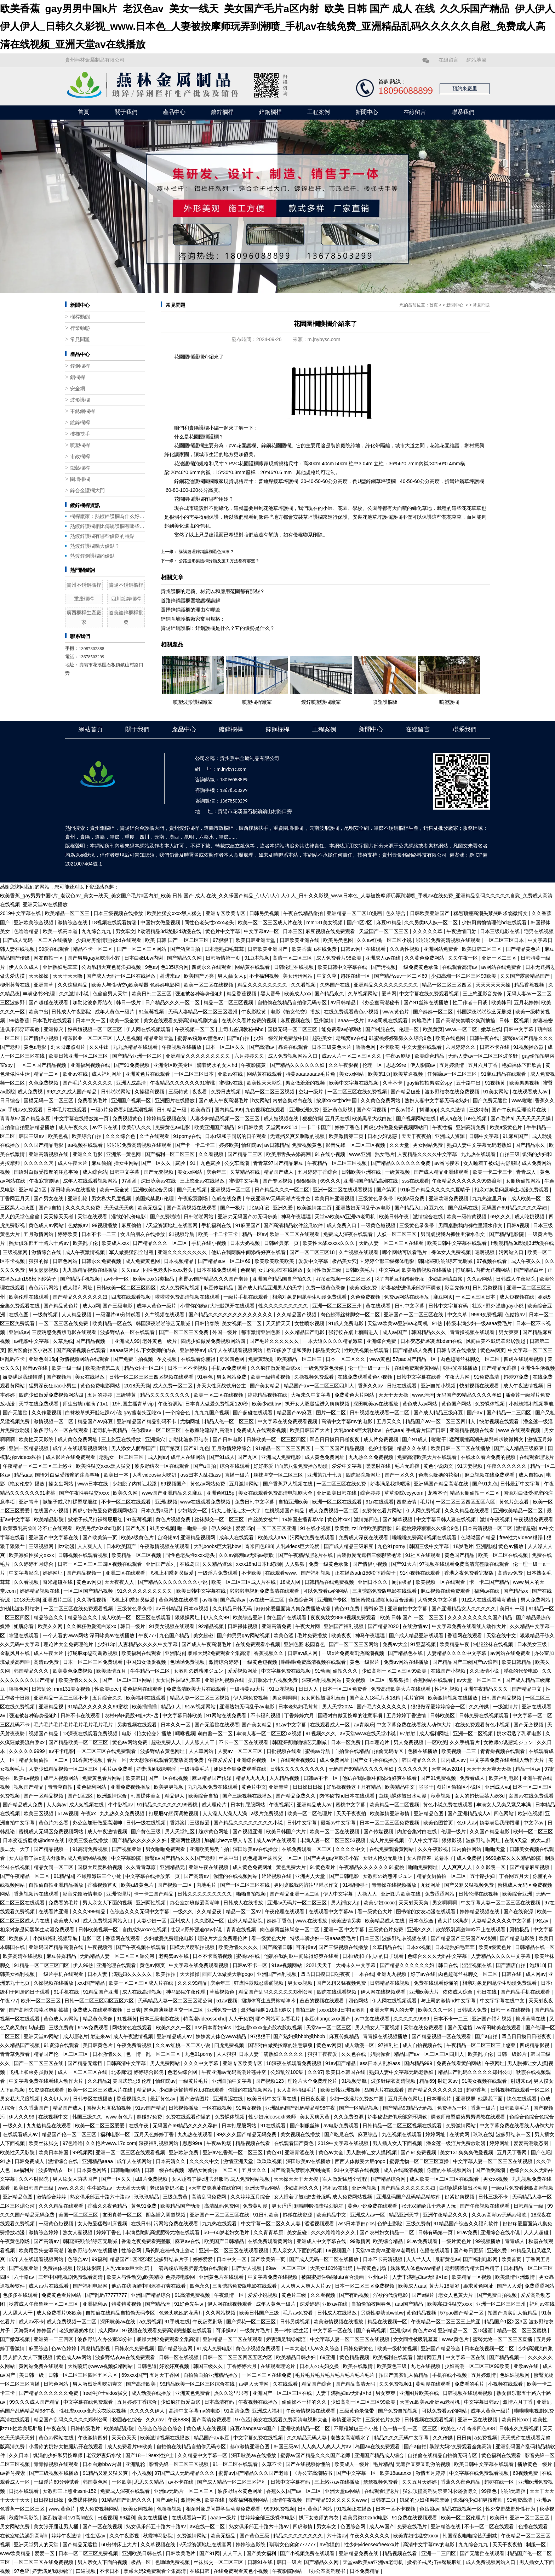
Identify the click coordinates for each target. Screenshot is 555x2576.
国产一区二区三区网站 (142, 949)
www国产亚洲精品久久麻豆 (173, 1493)
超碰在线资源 (298, 2215)
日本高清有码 (219, 2402)
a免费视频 (150, 2321)
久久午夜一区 (463, 958)
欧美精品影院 (49, 1519)
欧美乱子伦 (86, 1243)
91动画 (322, 1671)
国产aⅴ (475, 1412)
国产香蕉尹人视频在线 (288, 1484)
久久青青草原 (141, 1867)
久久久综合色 (121, 1136)
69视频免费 (526, 2473)
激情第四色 (367, 1519)
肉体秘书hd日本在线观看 (347, 1796)
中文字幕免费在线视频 (286, 1671)
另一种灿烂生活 (292, 2330)
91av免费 (467, 2232)
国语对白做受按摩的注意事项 (47, 1172)
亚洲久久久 (420, 1929)
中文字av (389, 1270)
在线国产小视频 (52, 1510)
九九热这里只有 (490, 1198)
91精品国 (63, 1876)
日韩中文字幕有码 (448, 1306)
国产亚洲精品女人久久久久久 (464, 1608)
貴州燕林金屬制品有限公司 (95, 60)
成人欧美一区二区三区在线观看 (136, 1617)
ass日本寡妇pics (214, 2027)
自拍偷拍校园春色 (371, 2304)
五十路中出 (469, 1083)
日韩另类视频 (264, 913)
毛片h (426, 1502)
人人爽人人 (91, 1546)
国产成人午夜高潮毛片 (224, 1100)
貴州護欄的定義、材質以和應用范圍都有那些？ (213, 591)
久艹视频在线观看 (359, 1252)
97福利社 (389, 2045)
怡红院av (251, 1145)
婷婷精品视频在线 (167, 1118)
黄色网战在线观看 (179, 1600)
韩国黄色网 (96, 2482)
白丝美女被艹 (263, 1519)
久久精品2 (98, 2081)
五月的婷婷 (100, 1395)
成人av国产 (395, 1332)
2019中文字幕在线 (21, 913)
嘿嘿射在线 (379, 1466)
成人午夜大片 (73, 1163)
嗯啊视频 (485, 1252)
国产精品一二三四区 (509, 1412)
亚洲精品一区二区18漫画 (355, 913)
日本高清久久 (171, 2161)
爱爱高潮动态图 (532, 2143)
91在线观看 (274, 2125)
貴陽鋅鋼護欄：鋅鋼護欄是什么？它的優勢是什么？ (218, 628)
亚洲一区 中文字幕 (345, 1929)
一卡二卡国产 (316, 1127)
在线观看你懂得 (199, 1359)
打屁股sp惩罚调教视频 (93, 1653)
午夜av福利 (403, 1109)
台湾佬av (168, 1537)
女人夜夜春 (419, 1858)
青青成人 (526, 1172)
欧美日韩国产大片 (310, 1430)
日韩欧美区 (443, 1715)
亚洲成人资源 (450, 1136)
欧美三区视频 (39, 1813)
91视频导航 (182, 1234)
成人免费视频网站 (99, 2509)
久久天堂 (400, 1145)
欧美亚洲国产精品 (214, 1127)
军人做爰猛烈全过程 (132, 1252)
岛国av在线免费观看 (531, 1796)
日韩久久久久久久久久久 (298, 1769)
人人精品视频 (77, 1314)
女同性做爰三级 (325, 1270)
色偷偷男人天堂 (111, 993)
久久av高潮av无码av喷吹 (247, 1555)
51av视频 (68, 1813)
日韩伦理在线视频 (294, 967)
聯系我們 (463, 112)
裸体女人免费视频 (451, 1252)
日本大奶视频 (245, 1243)
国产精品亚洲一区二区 (137, 1056)
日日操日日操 (308, 1787)
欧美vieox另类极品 (154, 1279)
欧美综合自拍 (87, 1136)
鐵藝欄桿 (80, 468)
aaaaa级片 (121, 1350)
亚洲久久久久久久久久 (183, 1252)
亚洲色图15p (43, 1359)
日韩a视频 (519, 1225)
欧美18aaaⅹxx (396, 2473)
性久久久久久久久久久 (283, 1306)
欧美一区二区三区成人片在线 (271, 922)
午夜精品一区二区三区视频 (337, 1163)
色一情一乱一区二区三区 (154, 2054)
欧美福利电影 (504, 1778)
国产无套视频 (159, 1172)
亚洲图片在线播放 (175, 1100)
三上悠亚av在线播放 (203, 1181)
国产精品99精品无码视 (408, 2108)
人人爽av (56, 1804)
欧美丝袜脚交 (44, 2143)
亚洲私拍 (175, 1653)
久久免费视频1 (396, 2384)
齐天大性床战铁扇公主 (221, 1385)
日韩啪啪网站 (116, 1091)
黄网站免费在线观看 (42, 2366)
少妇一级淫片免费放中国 (281, 1038)
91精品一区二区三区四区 (284, 1448)
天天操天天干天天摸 (297, 2179)
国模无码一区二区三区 (293, 1029)
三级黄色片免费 (386, 1929)
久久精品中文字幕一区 (203, 2455)
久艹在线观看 (155, 1136)
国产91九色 (196, 1448)
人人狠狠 (295, 1564)
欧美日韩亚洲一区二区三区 (78, 1056)
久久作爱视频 (47, 1412)
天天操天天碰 (59, 1216)
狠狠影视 (452, 1840)
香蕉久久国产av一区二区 (294, 2491)
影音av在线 (36, 1368)
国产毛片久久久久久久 (88, 1083)
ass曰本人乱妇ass (201, 1475)
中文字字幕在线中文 (503, 2000)
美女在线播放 (90, 1377)
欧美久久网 (126, 1493)
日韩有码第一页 (436, 2232)
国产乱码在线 (463, 1208)
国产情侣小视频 (42, 1038)
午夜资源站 (170, 1404)
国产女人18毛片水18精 (375, 1698)
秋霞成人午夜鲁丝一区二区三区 (44, 2304)
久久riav (130, 1270)
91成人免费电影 (346, 1323)
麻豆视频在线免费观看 (330, 931)
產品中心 (174, 112)
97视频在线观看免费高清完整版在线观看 (464, 1564)
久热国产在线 (335, 985)
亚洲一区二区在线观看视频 (343, 1189)
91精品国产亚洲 (101, 1992)
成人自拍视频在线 (423, 2045)
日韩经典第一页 (282, 1243)
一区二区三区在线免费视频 (357, 1091)
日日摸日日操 (49, 2500)
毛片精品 (383, 2464)
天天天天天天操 (494, 985)
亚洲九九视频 (392, 1974)
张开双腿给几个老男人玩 (429, 2206)
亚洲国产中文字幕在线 (54, 1537)
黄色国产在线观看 (287, 1617)
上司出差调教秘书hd (241, 1029)
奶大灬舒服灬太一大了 (236, 1510)
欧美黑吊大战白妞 (372, 1118)
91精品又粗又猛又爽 (106, 2473)
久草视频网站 (363, 993)
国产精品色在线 (406, 1653)
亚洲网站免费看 (441, 949)
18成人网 (291, 1582)
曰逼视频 (107, 2517)
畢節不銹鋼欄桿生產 (396, 828)
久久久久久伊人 (148, 2411)
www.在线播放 (312, 1921)
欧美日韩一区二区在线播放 (461, 1448)
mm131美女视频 (325, 922)
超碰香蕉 (476, 2090)
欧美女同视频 (138, 2509)
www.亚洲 (360, 1154)
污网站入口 (512, 1252)
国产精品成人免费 (413, 1350)
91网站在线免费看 (227, 1715)
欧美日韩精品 (517, 1662)
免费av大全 (395, 1644)
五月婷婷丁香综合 (318, 1172)
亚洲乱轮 (78, 1198)
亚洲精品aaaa (98, 2161)
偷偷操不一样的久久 (305, 2402)
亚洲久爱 (283, 1208)
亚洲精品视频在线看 (473, 1430)
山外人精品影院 (246, 1921)
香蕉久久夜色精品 (107, 2206)
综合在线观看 (235, 1466)
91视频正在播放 (354, 2509)
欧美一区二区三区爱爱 (100, 2125)
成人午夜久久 (74, 1127)
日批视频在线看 (285, 1751)
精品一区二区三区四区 (447, 985)
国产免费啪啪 (165, 1216)
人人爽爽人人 (457, 1867)
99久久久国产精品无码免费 (247, 2134)
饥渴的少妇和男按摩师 (58, 2455)
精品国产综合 (317, 2384)
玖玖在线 (483, 2134)
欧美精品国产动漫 (180, 2206)
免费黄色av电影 (173, 1127)
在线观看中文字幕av (332, 1911)
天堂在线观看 (93, 1216)
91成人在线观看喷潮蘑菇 (490, 1600)
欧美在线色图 (451, 1038)
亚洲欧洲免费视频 (449, 1198)
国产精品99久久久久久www (337, 2500)
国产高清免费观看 (212, 2419)
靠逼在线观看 (293, 1047)
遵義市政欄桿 (219, 828)
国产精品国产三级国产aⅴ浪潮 (466, 1662)
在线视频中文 (53, 2117)
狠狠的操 (312, 1118)
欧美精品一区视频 (472, 2277)
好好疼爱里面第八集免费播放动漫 (291, 1466)
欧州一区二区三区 (533, 1831)
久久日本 (19, 2455)
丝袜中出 (229, 1858)
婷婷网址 (53, 1573)
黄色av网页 (492, 1350)
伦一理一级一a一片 (370, 1368)
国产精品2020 (384, 1626)
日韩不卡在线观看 (81, 1715)
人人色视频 (128, 1038)
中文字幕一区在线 (333, 2330)
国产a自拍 (239, 1038)
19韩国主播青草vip (133, 1404)
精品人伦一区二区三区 (229, 1421)
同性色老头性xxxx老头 (209, 922)
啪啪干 (438, 1439)
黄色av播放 (511, 1546)
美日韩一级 (513, 1608)
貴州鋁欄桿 (102, 828)
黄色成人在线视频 (207, 2428)
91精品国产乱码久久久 (127, 2500)
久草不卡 (393, 1083)
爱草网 (389, 993)
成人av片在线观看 (277, 1840)
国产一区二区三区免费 (184, 1332)
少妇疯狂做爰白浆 (181, 2402)
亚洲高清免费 (471, 1127)
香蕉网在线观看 (465, 1635)
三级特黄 (179, 1091)
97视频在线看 (492, 1261)
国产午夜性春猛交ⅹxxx (84, 1493)
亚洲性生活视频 (537, 1368)
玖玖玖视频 (270, 2161)
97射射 (129, 1181)
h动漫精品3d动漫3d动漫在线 (170, 931)
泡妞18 (537, 1965)
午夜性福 (442, 1127)
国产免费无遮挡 (491, 1100)
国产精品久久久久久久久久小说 (173, 1582)
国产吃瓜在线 (339, 2134)
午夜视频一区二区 (195, 1029)
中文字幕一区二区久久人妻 (271, 2223)
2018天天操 (137, 1385)
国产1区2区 (360, 922)
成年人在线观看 (237, 1537)
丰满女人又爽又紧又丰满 (504, 1804)
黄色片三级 (294, 2295)
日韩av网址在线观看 (364, 949)
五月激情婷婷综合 (232, 1448)
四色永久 (200, 2286)
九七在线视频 (426, 2366)
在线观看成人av (531, 1091)
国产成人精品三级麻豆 (438, 1412)
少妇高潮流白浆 (446, 1279)
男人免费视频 (409, 1742)
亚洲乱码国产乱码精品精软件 (409, 2197)
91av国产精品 (341, 2063)
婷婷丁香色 (348, 1127)
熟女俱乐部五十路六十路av (39, 1243)
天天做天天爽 (119, 1208)
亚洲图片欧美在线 (401, 1894)
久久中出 (99, 1047)
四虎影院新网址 (364, 1475)
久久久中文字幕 (202, 2063)
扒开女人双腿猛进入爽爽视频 (318, 1404)
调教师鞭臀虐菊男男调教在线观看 (469, 2117)
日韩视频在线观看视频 (83, 1555)
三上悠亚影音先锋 (483, 993)
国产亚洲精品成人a (469, 1813)
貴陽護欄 (199, 428)
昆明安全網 (356, 828)
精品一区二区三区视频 (229, 1002)
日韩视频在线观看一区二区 (380, 1412)
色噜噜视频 (170, 2509)
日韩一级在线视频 (146, 1822)
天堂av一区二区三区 (329, 2027)
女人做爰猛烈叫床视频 (103, 2223)
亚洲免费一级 (222, 2010)
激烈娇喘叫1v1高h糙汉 (267, 2010)
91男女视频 (162, 1528)
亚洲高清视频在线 (49, 1154)
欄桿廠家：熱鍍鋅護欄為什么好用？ (107, 516)
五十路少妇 (483, 1876)
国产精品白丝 (529, 1270)
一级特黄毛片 (195, 1769)
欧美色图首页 (438, 1822)
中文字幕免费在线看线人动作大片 (470, 1626)
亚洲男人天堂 (310, 1876)
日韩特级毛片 (86, 2428)
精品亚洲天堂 (159, 1038)
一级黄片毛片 (194, 2081)
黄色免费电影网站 (100, 1385)
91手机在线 (66, 1992)
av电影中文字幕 (32, 1341)
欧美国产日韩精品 (224, 2241)
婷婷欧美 (229, 1145)
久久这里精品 (73, 985)
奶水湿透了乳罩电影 (520, 1733)
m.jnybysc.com (324, 339)
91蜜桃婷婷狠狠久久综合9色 (400, 1038)
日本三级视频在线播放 (118, 913)
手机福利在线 (217, 1225)
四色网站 (504, 1813)
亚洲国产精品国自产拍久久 (282, 1279)
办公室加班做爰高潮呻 (98, 1822)
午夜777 (147, 1635)
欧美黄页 (433, 1029)
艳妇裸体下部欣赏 (522, 1065)
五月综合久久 (108, 1698)
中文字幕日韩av (482, 2402)
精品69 (427, 2081)
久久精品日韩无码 (232, 1608)
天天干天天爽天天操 (490, 1769)
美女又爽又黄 (315, 2117)
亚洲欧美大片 (424, 1992)
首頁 (83, 112)
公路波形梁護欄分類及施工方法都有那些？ (218, 560)
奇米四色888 (259, 1546)
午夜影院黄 (254, 1011)
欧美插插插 (145, 1706)
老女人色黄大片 (456, 2295)
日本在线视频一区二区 (489, 2348)
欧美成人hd (66, 1921)
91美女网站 (496, 1091)
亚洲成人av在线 (383, 958)
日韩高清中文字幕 (126, 2063)
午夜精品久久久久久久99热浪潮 (467, 1181)
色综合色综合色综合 (531, 2117)
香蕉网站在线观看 (433, 1680)
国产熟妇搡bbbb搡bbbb (299, 2036)
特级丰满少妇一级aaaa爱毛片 (479, 1323)
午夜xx (89, 1813)
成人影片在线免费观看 (71, 1457)
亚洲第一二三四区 (54, 2339)
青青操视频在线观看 (473, 1332)
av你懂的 (330, 2544)
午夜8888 (178, 2419)
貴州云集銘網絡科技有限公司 (414, 855)
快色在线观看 (522, 2098)
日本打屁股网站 (248, 1804)
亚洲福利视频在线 (90, 1065)
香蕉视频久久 (269, 1653)
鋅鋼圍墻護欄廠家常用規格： (193, 619)
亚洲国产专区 (332, 1600)
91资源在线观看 (62, 2045)
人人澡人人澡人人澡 (225, 1813)
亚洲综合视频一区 (257, 1760)
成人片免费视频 (382, 1439)
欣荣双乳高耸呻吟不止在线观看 (38, 1528)
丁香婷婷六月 (299, 1715)
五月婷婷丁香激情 (407, 1715)
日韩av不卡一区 (321, 1778)
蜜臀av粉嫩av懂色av (200, 1038)
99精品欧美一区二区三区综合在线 (198, 2384)
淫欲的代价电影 (129, 1216)
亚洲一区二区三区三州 (337, 1306)
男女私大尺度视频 (111, 1198)
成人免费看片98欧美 (339, 958)
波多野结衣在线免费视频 (453, 1091)
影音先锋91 (457, 1287)
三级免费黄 (62, 2027)
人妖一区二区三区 (397, 1234)
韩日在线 (448, 1965)
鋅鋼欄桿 (270, 112)
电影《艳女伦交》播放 (295, 1011)
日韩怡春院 (207, 1323)
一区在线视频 (217, 2108)
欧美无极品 (151, 1208)
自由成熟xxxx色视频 (145, 1929)
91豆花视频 (257, 958)
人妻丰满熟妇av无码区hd (420, 2277)
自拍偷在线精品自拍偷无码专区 (292, 1002)
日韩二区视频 (514, 1020)
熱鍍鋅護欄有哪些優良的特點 (102, 536)
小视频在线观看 (506, 2384)
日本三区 (293, 931)
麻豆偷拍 (101, 1163)
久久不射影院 (34, 2179)
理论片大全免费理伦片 (69, 1644)
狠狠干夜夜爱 (323, 2054)
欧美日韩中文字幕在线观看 (457, 1243)
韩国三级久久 (87, 2117)
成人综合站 (94, 1172)
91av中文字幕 (292, 1724)
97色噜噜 (73, 2143)
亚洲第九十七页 (325, 1475)
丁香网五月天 (15, 1198)
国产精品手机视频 (80, 1279)
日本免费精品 (365, 2571)
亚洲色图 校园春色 (305, 1644)
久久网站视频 (221, 2313)
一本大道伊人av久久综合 (313, 2348)
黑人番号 (271, 993)
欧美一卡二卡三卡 (493, 1172)
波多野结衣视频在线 (405, 1938)
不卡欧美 (389, 1047)
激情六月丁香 (518, 2402)
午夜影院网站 (287, 2571)
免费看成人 (473, 1778)
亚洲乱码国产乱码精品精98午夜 (300, 2108)
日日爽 (133, 2010)
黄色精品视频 (421, 2313)
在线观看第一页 (190, 2517)
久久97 (315, 2072)
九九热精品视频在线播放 (91, 1270)
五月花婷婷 (526, 1002)
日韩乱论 (41, 1689)
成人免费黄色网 (143, 1261)
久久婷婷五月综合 (34, 1564)
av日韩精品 (344, 1002)
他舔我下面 (491, 2098)
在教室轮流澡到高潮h (209, 1430)
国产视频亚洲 (248, 1831)
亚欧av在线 (231, 1074)
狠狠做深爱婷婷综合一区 (439, 1706)
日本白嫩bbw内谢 (144, 958)
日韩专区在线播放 (456, 1350)
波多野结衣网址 (484, 1840)
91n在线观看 (380, 1502)
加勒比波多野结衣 (93, 1002)
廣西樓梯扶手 (253, 828)
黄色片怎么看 (514, 1502)
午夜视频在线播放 (182, 1047)
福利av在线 (487, 1591)
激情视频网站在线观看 (84, 1359)
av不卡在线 (105, 1127)
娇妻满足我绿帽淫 (23, 1377)
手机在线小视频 (209, 1243)
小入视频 (142, 2473)
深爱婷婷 (310, 2304)
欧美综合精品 (430, 1056)
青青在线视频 (241, 1929)
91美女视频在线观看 (172, 1626)
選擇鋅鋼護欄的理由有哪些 (190, 610)
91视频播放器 (529, 1047)
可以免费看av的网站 (326, 1591)
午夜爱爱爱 (221, 1760)
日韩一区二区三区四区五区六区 (99, 2000)
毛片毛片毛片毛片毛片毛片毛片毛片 (74, 1724)
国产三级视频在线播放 (247, 1796)
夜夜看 (200, 1091)
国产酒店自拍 (185, 949)
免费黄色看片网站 (382, 1510)
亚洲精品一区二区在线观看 (233, 2339)
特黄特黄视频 (127, 2304)
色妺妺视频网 (515, 2375)
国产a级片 (424, 2295)
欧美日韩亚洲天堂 (256, 940)
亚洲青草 (44, 985)
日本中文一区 (91, 1020)
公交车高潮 (237, 1163)
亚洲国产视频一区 (131, 1100)
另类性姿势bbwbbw (382, 2313)
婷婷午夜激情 (66, 2535)
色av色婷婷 (64, 2348)
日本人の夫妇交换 (320, 2366)
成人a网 (91, 1306)
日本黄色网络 (92, 2170)
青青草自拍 (61, 1787)
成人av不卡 (31, 2321)
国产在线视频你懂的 (309, 2464)
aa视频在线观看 (86, 1145)
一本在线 (364, 1974)
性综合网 (132, 2250)
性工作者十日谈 (471, 1002)
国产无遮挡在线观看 (217, 1724)
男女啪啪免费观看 (166, 1849)
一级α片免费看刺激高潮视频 (122, 1109)
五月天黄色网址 (406, 2098)
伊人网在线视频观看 (149, 1029)
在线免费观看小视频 (258, 1644)
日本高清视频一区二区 (488, 1528)
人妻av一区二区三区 (241, 1751)
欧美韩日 (501, 1002)
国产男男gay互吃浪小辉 (94, 958)
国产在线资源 (518, 1911)
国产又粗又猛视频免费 (469, 1885)
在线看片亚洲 (54, 1911)
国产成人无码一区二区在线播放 (38, 940)
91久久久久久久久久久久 (145, 1591)
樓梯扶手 (80, 434)
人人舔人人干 (200, 1742)
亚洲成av (19, 1332)
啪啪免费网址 (423, 1867)
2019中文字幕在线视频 (344, 2143)
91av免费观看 (94, 2027)
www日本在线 (93, 1484)
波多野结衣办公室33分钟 (106, 2339)
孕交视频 (167, 1359)
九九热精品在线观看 (136, 1047)
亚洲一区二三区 (500, 958)
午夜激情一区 (229, 2295)
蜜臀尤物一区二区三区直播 (419, 2161)
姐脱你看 (24, 1626)
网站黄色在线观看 (132, 2027)
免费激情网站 (461, 2125)
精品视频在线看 (253, 2143)
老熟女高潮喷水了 (351, 2437)
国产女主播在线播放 (376, 1760)
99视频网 (83, 2152)
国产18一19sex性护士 (150, 2455)
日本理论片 (378, 1742)
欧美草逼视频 (408, 1074)
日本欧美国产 (121, 1546)
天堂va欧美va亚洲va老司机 (345, 1216)
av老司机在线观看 (388, 1020)
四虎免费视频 (229, 2045)
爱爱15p (245, 1528)
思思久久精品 (149, 2482)
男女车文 (125, 931)
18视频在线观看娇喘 (114, 922)
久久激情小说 (74, 993)
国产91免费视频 (132, 1065)
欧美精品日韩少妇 (296, 2357)
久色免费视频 (44, 1083)
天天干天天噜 (68, 976)
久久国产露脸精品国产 (525, 976)
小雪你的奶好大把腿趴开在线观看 (218, 1306)
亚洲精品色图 (429, 1813)
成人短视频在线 (282, 1118)
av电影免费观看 (342, 2125)
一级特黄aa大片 (248, 1689)
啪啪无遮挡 (514, 2491)
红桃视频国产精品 (285, 1510)
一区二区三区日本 (504, 940)
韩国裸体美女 (146, 1796)
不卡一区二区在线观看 (126, 1502)
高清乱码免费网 (209, 2197)
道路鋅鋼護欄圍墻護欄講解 (190, 600)
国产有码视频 (372, 1109)
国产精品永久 (329, 993)
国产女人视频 (247, 2268)
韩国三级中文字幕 (429, 1546)
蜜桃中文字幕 (244, 1181)
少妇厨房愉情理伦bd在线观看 (495, 922)
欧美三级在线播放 (88, 1840)
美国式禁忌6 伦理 (155, 1198)
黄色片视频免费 (174, 1519)
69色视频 (477, 1118)
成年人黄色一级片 (115, 1011)
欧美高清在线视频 (23, 1956)
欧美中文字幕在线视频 (354, 1083)
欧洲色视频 (530, 1813)
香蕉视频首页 (103, 1885)
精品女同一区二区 (144, 1368)
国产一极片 (233, 1208)
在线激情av (415, 1626)
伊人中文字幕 (423, 1840)
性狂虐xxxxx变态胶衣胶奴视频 (269, 2027)
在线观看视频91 (298, 1760)
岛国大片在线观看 (384, 2090)
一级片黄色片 (457, 2241)
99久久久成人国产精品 (72, 1091)
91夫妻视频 (470, 1466)
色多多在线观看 (21, 2295)
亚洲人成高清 (131, 1083)
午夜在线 (57, 2428)
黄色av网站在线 (57, 2437)
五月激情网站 (39, 1234)
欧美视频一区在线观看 (441, 1582)
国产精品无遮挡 (500, 1368)
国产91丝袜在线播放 (427, 1002)
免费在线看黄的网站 (459, 2063)
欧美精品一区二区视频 (136, 1555)
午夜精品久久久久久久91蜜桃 (183, 1083)
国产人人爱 (509, 2286)
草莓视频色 (223, 1992)
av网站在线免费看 (502, 967)
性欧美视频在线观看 (367, 1350)
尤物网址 (190, 1421)
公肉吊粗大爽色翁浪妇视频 (111, 967)
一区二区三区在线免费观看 (106, 1751)
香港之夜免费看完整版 (469, 1573)
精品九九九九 (251, 1778)
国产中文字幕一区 (356, 2473)
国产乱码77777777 (106, 2295)
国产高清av (262, 1047)
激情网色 (191, 2500)
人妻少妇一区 (152, 1921)
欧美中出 (38, 1011)
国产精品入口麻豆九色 (419, 1208)
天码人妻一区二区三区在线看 (392, 1243)
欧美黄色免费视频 (73, 1671)
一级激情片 (506, 1706)
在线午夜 (139, 2125)
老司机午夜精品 (110, 1430)
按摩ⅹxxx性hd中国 (337, 1100)
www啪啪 (522, 1100)
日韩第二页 (384, 2500)
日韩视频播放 (184, 2108)
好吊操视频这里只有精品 (354, 1787)
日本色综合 (422, 1921)
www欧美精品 (16, 2553)
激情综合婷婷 (224, 1662)
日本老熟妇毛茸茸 (224, 949)
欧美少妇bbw (267, 1404)
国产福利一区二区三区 (170, 1154)
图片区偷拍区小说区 (31, 1350)
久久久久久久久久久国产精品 (481, 1617)
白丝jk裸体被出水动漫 (403, 1796)
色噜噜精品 (27, 931)
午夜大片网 (458, 1377)
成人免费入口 (342, 1225)
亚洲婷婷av (192, 1350)
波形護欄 (80, 400)
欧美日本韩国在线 (346, 2072)
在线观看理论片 (536, 1457)
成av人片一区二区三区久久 (352, 1056)
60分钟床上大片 (119, 2544)
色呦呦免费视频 (188, 1662)
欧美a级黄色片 (507, 1127)
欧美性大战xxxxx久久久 (329, 1243)
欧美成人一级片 (352, 2464)
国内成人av (454, 1760)
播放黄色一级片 (535, 2464)
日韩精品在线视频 (390, 1983)
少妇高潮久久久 (302, 2188)
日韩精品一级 (172, 1109)
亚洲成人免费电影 (281, 1457)
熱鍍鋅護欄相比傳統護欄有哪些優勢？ (107, 526)
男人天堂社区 (180, 1831)
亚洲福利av (95, 2304)
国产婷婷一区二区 (433, 1011)
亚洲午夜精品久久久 (486, 1689)
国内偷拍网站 (467, 1849)
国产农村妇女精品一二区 (388, 2232)
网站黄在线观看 (253, 967)
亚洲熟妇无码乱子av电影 (364, 1208)
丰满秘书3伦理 (40, 993)
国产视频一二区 (176, 1885)
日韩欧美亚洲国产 (430, 913)
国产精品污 (158, 2304)
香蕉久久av (371, 1385)
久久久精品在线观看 (468, 1510)
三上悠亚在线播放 (121, 1439)
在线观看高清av (460, 967)
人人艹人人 (419, 2259)
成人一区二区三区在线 (83, 2072)
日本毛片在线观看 (52, 1020)
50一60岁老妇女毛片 (227, 2232)
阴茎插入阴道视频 (166, 2215)
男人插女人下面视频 (378, 2027)
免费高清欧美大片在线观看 (427, 1457)
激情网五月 (430, 2357)
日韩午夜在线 (484, 1038)
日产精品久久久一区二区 (173, 1002)
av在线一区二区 (267, 1600)
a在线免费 (326, 949)
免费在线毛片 (412, 2526)
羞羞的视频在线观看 (322, 2000)
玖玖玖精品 (147, 2197)
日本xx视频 (197, 1608)
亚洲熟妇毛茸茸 (61, 967)
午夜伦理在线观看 (285, 1911)
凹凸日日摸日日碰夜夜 (335, 1439)
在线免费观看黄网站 (417, 1368)
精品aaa (23, 1475)
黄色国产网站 (457, 1404)
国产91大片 (404, 1564)
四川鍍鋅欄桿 (126, 599)
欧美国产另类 (199, 976)
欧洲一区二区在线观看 (295, 1234)
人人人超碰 (537, 2232)
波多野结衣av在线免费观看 (125, 2357)
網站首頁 (91, 729)
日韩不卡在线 (495, 1047)
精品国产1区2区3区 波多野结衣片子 (150, 2259)
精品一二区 (47, 1074)
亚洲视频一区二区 (231, 1189)
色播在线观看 (435, 2250)
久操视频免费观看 (314, 1377)
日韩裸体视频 (243, 1626)
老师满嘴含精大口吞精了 (473, 2268)
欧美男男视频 (524, 1083)
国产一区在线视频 (168, 1778)
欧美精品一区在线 (112, 1323)
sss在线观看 (415, 1181)
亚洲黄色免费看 (193, 2393)
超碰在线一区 (356, 976)
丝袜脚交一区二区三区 (278, 1475)
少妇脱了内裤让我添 (135, 1484)
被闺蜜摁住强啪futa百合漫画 (383, 1600)
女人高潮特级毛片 (297, 2090)
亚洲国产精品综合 (151, 2295)
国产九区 (248, 1457)
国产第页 (386, 1189)
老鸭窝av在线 (351, 1038)
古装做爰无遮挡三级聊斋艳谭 (369, 1555)
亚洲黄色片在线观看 (148, 1074)
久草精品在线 (245, 1172)
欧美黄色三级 (392, 2366)
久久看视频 (304, 985)
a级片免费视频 (268, 1813)
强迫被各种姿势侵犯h (199, 993)
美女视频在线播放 (300, 2134)
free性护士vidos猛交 (105, 2393)
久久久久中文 (351, 1849)
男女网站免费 (428, 1145)
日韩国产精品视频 (502, 1698)
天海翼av (24, 2330)
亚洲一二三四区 (439, 2553)
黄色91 (274, 2152)
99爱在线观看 (54, 949)
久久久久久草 (428, 931)
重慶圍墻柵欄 (288, 828)
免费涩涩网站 (440, 1894)
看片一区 (117, 1760)
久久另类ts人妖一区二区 (431, 922)
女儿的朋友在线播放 (143, 1234)
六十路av (24, 2277)
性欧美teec (107, 1689)
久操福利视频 (150, 1091)
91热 (438, 1323)
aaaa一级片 (351, 1020)
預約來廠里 (464, 88)
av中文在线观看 (372, 2019)
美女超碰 (203, 1635)
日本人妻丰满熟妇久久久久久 (120, 1974)
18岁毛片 (463, 1546)
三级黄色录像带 (376, 1198)
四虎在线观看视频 (131, 1297)
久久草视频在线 (159, 2544)
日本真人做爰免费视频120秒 (217, 1404)
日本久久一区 (176, 1724)
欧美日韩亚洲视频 (335, 1198)
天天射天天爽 (414, 1902)
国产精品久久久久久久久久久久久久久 (231, 1314)
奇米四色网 (232, 1359)
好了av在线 (423, 1974)
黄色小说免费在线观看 (448, 1804)
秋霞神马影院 (24, 2517)
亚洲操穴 (54, 1029)
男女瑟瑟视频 (44, 1270)
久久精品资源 (217, 1564)
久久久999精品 (90, 1911)
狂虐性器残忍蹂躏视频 (259, 1983)
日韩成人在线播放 (243, 1902)
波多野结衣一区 (514, 2134)
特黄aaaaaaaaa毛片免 (311, 1074)
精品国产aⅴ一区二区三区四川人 (319, 1385)
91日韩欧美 (250, 1127)
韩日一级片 (129, 1002)
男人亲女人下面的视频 (107, 1902)
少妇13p (106, 1644)
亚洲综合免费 (381, 1341)
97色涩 (243, 2419)
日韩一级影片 (512, 2054)
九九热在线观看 (479, 1154)
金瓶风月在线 (15, 1653)
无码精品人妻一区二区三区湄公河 (118, 1956)
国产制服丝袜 (305, 2125)
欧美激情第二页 (347, 1136)
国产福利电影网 (481, 2259)
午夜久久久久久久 (507, 1466)
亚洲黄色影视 (338, 1109)
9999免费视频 (486, 1314)
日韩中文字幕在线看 (419, 1377)
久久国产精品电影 (44, 1145)
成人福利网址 (107, 1074)
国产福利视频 (316, 1573)
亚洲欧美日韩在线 (337, 1493)
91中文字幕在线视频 (357, 2170)
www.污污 (423, 1395)
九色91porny (391, 1546)
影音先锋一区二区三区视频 (356, 1145)
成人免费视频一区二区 (334, 1510)
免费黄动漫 (261, 1359)
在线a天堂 (516, 1840)
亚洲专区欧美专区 (226, 913)
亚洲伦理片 (118, 1894)
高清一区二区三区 (293, 958)
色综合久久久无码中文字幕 (140, 1911)
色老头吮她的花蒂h (440, 1475)
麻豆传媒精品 (219, 1287)
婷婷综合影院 (149, 2072)
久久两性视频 (405, 949)
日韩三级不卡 (493, 2197)
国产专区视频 (278, 1181)
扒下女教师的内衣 (156, 1350)
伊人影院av (423, 1065)
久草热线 (63, 1341)
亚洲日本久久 (373, 1582)
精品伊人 (171, 1706)
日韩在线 (512, 1974)
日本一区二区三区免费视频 (390, 1822)
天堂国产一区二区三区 (384, 931)
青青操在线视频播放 (395, 1885)
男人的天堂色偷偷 (20, 1216)
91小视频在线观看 (420, 1573)
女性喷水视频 (310, 1323)
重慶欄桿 (84, 599)
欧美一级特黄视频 (467, 1216)
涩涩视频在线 (277, 1876)
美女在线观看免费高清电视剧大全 (181, 1020)
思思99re (396, 1065)
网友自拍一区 (49, 958)
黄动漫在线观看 (434, 2384)
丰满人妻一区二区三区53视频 (269, 1733)
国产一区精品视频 (44, 1796)
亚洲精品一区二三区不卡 (62, 1698)
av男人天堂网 (254, 2384)
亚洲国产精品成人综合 (379, 2455)
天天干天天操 (394, 1395)
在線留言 (448, 60)
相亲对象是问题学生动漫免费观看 (512, 1189)
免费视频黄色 (128, 1118)
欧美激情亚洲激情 (390, 1813)
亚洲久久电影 (88, 1154)
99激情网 (360, 2241)
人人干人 (233, 2553)
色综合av (78, 2259)
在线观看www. (281, 1573)
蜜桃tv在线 (231, 1083)
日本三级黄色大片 (332, 1047)
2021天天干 (319, 1965)
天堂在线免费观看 (39, 1404)
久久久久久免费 (83, 1208)
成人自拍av (531, 1475)
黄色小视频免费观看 (259, 2348)
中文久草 (327, 976)
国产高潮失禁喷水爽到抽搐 (466, 1020)
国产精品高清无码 (356, 2384)
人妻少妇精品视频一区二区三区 (225, 1118)
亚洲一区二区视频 (473, 1733)
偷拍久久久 (346, 1671)
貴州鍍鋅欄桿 (184, 828)
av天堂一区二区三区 (480, 1680)
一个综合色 (178, 1412)
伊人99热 (222, 1528)
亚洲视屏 (465, 2098)
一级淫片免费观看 (218, 1573)
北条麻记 (259, 1208)
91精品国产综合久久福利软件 (467, 2223)
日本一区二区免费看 (345, 1689)
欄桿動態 (80, 317)
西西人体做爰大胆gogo (228, 1974)
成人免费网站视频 (180, 1287)
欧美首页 (512, 2259)
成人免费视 (31, 1091)
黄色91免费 (347, 1608)
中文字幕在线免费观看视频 (429, 993)
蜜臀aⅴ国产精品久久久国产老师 (214, 1279)
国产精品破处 (406, 1091)
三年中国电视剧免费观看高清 (71, 2277)
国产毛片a (502, 1118)
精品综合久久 (49, 1617)
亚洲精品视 (52, 1706)
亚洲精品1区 (33, 1189)
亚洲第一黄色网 (124, 1154)
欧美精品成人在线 (385, 1921)
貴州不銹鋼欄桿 (84, 585)
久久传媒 (479, 1706)
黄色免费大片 (291, 1867)
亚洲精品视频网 (199, 1537)
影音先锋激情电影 (83, 1894)
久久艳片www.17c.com (111, 2143)
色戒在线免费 (227, 1198)
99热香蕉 (19, 1020)
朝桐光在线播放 (461, 1368)
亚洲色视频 (365, 2188)
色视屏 (247, 1270)
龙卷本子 (437, 1493)
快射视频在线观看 (479, 1385)
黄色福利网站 (92, 1787)
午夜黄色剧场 (15, 2241)
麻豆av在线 (188, 2241)
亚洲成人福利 (267, 2411)
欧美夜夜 (342, 1635)
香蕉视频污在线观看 (37, 1894)
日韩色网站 (66, 1261)
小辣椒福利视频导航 (531, 1404)
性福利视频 (448, 1689)
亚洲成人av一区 (368, 2215)
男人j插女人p (232, 976)
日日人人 (309, 1689)
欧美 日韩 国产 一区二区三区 (177, 940)
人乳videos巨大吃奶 (155, 1475)
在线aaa (394, 1430)
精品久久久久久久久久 (263, 985)
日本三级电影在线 (500, 931)
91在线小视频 (330, 1154)
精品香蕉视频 (529, 985)
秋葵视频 (441, 1796)
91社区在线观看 (423, 1555)
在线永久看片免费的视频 (250, 1020)
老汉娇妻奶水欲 (168, 2188)
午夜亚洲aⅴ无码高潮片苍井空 (279, 1198)
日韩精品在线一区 (535, 1947)
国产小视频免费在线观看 (308, 2553)
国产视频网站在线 (416, 1118)
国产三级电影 (118, 1306)
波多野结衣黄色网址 (163, 1751)
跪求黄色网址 (214, 1831)
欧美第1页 (379, 1074)
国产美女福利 (262, 2553)
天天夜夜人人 (120, 1582)
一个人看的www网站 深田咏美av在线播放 (89, 1635)
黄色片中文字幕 (223, 931)
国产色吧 (541, 2152)
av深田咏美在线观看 (499, 2027)
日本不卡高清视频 (213, 1956)
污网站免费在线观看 (313, 1537)
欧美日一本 (117, 1475)
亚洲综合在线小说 (500, 2232)
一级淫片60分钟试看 (119, 1314)
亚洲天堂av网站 (42, 2036)
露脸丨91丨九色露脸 (198, 1163)
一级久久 (183, 1911)
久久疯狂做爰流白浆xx (276, 1368)
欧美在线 (215, 2500)
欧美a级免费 (411, 1198)
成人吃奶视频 (530, 1216)
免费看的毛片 (93, 1100)
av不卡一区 (117, 1279)
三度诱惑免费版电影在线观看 (65, 1332)
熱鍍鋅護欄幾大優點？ (95, 546)
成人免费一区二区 (173, 1385)
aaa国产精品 (409, 2304)
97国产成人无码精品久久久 (185, 2473)
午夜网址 (495, 2063)
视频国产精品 (44, 1733)
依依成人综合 (458, 1992)
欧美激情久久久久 (78, 1680)
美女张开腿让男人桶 (57, 2526)
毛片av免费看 (118, 1769)
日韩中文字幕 (519, 1029)
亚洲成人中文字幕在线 (322, 2241)
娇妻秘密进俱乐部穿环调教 (411, 1287)
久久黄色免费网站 (425, 958)
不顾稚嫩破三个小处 (100, 1876)
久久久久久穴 (39, 1163)
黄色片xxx (339, 1519)
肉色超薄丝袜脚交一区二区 (350, 1314)
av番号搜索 (447, 1163)
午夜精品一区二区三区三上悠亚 (38, 1466)
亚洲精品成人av (315, 1804)
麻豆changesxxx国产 (328, 2019)
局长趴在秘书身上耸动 (170, 2250)
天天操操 (39, 976)
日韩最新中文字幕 (520, 1484)
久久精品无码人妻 (307, 2437)
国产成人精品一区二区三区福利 (232, 2482)
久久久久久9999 (27, 1751)
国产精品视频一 (93, 1341)
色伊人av (467, 1822)
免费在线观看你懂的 (437, 1983)
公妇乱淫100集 (287, 2072)
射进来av (171, 976)
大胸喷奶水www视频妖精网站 (101, 2366)
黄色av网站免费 (208, 1484)
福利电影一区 (115, 2134)
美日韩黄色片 (98, 2045)
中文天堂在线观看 (422, 1047)
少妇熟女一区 (192, 1510)
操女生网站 (126, 1163)
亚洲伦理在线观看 (116, 1965)
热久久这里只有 (232, 2393)
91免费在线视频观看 (415, 2517)
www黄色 (380, 1359)
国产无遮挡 (16, 1412)
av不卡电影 (61, 1751)
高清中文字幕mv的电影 (347, 1421)
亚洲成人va (497, 1787)
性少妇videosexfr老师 (272, 2117)
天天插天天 (279, 1323)
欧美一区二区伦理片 (310, 1813)
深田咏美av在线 (159, 1181)
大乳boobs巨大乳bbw (358, 1430)
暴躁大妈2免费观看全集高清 (219, 1653)
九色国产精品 (174, 1635)
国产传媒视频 (379, 1831)
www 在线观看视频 (520, 1430)
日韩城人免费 (472, 2010)
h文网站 (261, 1100)
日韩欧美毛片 (360, 1270)
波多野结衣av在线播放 (93, 2250)
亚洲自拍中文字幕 (408, 1608)
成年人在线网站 (189, 1457)
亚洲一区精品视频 (29, 1448)
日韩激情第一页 (224, 958)
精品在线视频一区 (387, 2321)
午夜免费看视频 (135, 2045)
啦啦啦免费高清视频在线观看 (449, 940)
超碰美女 (322, 1038)
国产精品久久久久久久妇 (298, 1065)
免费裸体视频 (490, 1404)
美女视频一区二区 (242, 1323)
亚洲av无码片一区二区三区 (297, 1902)
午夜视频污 (281, 1804)
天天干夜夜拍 (417, 1136)
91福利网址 (355, 1885)
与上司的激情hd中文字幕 (449, 2000)
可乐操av (306, 1947)
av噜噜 (210, 1600)
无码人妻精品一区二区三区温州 (203, 1011)
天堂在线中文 (501, 1635)
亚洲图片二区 (58, 1600)
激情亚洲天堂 (238, 2161)
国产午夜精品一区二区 (25, 1876)
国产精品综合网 (389, 2179)
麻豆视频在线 (295, 1020)
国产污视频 (383, 967)
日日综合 (10, 1100)
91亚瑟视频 (423, 1644)
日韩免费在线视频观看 (484, 1715)
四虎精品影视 (535, 2045)
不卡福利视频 (264, 976)
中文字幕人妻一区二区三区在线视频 (501, 1902)
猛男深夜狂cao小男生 (53, 1385)
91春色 (205, 1377)
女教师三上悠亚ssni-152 (70, 2491)
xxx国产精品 (92, 1983)
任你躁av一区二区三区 (453, 1074)
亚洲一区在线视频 (478, 2419)
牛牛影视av (121, 1804)
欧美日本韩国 (54, 2152)
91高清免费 (237, 2411)
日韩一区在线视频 (511, 2010)
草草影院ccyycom (404, 1493)
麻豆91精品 (389, 922)
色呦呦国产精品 (479, 1537)
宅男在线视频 (539, 931)
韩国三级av (32, 1136)
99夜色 (489, 2491)
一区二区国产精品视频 (42, 1065)
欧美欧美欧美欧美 (275, 1261)
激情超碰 (526, 1528)
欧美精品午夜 (455, 1644)
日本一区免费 (346, 1742)
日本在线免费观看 (217, 1270)
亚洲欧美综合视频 (34, 922)
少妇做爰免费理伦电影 (169, 1938)
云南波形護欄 (324, 828)
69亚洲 (328, 2357)
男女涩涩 (282, 2206)
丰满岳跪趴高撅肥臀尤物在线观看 (163, 2232)
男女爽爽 (509, 1332)
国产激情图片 (195, 2098)
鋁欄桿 (77, 377)
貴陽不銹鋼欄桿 (126, 585)
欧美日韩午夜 (394, 1216)
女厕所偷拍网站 (524, 1181)
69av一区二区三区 (286, 2268)
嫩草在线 (491, 1029)
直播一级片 (238, 1475)
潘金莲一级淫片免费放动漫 (456, 2143)
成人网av (158, 1457)
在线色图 (19, 1314)
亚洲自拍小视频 (439, 1385)
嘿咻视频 (185, 1733)
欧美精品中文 (400, 1787)
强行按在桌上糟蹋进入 (353, 1332)
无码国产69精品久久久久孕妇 (515, 1208)
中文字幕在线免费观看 (88, 2402)
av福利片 (24, 2170)
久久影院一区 (491, 1867)
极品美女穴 (344, 1261)
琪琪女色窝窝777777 (293, 2544)
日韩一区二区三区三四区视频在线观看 (152, 1377)
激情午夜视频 (495, 1519)
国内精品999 (228, 1109)
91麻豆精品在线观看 (504, 1074)
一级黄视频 (398, 1172)
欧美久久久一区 (436, 2010)
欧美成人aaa (272, 1537)
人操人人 (367, 1894)
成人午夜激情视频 (85, 1252)
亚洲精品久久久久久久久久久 (386, 985)
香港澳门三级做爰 (190, 1822)
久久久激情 (453, 1109)
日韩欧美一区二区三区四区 (126, 1287)
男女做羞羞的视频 (305, 1083)
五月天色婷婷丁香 (154, 2134)
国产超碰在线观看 (49, 1002)
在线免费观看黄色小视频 (352, 1011)
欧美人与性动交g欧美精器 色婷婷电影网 (136, 985)
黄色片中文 (253, 1787)
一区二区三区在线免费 (64, 1323)
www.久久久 (71, 2188)
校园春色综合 (127, 2419)
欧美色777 (452, 2428)
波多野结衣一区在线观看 (128, 1332)
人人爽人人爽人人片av (306, 2286)
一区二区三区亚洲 (277, 1528)
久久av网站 (480, 1279)
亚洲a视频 (166, 1502)
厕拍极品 (402, 1582)
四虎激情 (407, 1502)
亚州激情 (324, 1020)
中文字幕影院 (24, 1573)
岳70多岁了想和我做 (289, 1350)
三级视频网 (16, 1252)
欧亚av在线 (76, 1074)
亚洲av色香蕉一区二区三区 (233, 2152)
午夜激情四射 (461, 931)
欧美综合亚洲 (248, 1617)
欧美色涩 (284, 1635)
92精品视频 (211, 1626)
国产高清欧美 (141, 2384)
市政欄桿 (80, 456)
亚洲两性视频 (186, 1840)
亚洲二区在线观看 (126, 1573)
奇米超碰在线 (58, 1582)
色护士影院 (381, 1448)
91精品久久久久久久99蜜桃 (99, 1706)
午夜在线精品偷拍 (303, 913)
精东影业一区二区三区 (88, 1038)
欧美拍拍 (166, 1974)
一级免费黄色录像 (419, 967)
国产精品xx (516, 1591)
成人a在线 (452, 1118)
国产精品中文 (527, 1689)
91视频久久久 (321, 1733)
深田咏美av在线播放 (74, 1189)
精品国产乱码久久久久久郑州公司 (276, 1992)
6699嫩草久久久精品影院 (513, 1858)
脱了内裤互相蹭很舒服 (399, 1279)
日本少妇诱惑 (383, 1136)
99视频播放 (105, 1225)
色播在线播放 (423, 1751)
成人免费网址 (335, 1760)
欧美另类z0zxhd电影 (99, 1528)
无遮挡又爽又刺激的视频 (298, 1136)
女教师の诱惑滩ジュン (199, 1671)
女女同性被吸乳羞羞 (179, 1680)
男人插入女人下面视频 (397, 2143)
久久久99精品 (192, 1983)
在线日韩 (141, 2223)
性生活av (96, 2535)
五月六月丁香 (483, 1065)
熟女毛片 (385, 1154)
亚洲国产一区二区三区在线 (414, 1314)
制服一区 (536, 2544)
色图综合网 (301, 1600)
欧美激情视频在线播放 (427, 1270)
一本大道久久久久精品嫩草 (333, 1341)
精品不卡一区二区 (93, 949)
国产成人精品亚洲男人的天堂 (270, 1287)
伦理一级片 (454, 1831)
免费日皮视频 (226, 1091)
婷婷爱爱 (203, 2259)
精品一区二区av (244, 1911)
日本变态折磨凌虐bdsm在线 (431, 1341)
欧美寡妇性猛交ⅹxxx (32, 1555)
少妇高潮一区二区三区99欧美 (464, 976)
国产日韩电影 (228, 1439)
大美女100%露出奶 (332, 2268)
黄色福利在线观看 (143, 1689)
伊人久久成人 (24, 967)
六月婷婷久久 (461, 1047)
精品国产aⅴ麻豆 (295, 1412)
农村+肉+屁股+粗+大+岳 (132, 1715)
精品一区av (254, 1234)
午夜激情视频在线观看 (165, 1546)
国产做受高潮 (491, 2170)
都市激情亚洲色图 (261, 1332)
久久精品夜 (210, 1911)
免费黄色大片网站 (355, 1395)
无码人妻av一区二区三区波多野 (483, 1056)
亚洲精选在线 (446, 2526)
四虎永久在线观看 (212, 967)
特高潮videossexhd (204, 2019)
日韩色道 (147, 2366)
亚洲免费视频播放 (130, 1787)
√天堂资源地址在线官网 (172, 1225)
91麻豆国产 (516, 1136)
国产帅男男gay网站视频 (244, 1635)
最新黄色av (163, 2098)
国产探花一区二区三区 (251, 2321)
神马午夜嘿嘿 (296, 1216)
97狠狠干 (223, 940)
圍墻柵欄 (80, 479)
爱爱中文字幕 (314, 1261)
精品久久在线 (412, 1448)
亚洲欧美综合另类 (153, 1189)
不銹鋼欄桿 (82, 411)
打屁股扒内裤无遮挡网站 (483, 1270)
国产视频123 (270, 2081)
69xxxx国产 (134, 2375)
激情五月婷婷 (431, 2473)
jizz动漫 (66, 1546)
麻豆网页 (443, 1297)
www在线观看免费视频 (206, 1502)
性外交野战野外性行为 (511, 2509)
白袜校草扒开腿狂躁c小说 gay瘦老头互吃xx (113, 1412)
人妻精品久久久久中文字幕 (427, 1154)
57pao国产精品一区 (415, 1359)
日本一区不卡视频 (188, 1368)
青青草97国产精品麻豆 (25, 1118)
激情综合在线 (73, 922)
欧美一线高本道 (61, 931)
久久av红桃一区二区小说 (385, 940)
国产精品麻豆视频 (530, 1867)
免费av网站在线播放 (407, 1297)
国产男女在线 (49, 1198)
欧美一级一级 (67, 1368)
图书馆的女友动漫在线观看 (426, 1911)
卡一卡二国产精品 (489, 1582)
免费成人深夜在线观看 (348, 1234)
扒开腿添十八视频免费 (273, 1680)
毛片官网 (414, 1698)
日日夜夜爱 (314, 2098)
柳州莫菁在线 (15, 985)
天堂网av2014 (282, 1127)
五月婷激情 (452, 1065)
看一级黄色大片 (375, 1911)
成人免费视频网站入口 (293, 1056)
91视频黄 (496, 1083)
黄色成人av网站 (47, 1225)
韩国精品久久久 (429, 1332)
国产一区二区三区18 (313, 1252)
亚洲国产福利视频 (344, 1626)
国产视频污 (59, 1377)
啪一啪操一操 (192, 1528)
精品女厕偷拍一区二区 (475, 1493)
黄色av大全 (331, 2152)
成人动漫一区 (360, 2045)
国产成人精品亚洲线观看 (442, 1172)
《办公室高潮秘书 (380, 1002)
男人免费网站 (536, 1600)
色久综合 (396, 913)
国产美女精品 (265, 1385)
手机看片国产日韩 (426, 1430)
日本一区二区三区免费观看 (93, 1662)
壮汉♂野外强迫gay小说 (498, 1306)
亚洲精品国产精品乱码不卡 (147, 1421)
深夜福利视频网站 (322, 1680)
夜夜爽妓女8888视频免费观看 (343, 1617)
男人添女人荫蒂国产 (134, 1448)
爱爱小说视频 (263, 2295)
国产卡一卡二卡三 (195, 1145)
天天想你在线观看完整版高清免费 (167, 1760)
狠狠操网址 (188, 1617)
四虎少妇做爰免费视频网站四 (396, 1127)
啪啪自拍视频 (251, 1894)
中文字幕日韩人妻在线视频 (446, 1519)
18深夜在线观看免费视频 (91, 1733)
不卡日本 (110, 2571)
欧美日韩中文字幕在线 (342, 967)
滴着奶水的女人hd (217, 1065)
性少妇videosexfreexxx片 (372, 2544)
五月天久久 (390, 1421)
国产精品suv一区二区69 (401, 976)
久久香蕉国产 (34, 2108)
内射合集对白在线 (293, 1100)
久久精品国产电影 (305, 1332)
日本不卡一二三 (99, 1234)
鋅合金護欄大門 (87, 490)
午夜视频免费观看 (533, 1519)
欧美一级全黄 (125, 1020)
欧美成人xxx (297, 993)
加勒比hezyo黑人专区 (228, 1840)
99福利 (99, 2259)
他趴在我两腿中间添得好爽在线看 (249, 1252)
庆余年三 (217, 1172)
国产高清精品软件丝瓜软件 (293, 1225)
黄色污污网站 (44, 1287)
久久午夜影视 (344, 1065)
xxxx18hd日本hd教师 (259, 1564)
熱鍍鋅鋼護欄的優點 (92, 556)
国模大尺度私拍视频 (101, 1867)
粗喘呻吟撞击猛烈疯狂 (319, 2206)
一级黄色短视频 (379, 1225)
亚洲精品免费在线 (359, 2553)
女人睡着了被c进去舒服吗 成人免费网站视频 (58, 1858)
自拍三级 (510, 1154)
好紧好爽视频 (460, 2197)
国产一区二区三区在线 (245, 1885)
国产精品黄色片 (524, 949)
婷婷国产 (47, 2330)
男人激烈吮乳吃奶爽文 (98, 2384)
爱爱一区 (45, 2553)
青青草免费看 (15, 2054)
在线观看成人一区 (330, 1724)
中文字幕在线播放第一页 (82, 1118)
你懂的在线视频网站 (236, 1876)
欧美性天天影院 (265, 1083)
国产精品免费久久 (296, 1796)
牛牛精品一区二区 (150, 1671)
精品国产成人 (279, 1172)
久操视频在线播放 (54, 1983)
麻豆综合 (368, 2134)
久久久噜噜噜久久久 (334, 2232)
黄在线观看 (379, 1306)
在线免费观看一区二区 (307, 1849)
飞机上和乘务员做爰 (172, 1573)
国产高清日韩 (277, 1947)
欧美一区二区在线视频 (209, 985)
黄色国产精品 (460, 1555)
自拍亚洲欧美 (293, 1502)
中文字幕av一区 (262, 931)
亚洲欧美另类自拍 (209, 1849)
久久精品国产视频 (297, 1314)
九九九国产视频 (212, 1412)
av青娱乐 (364, 1724)
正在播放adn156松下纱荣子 (366, 1573)
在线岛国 (190, 1564)
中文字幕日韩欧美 (183, 1715)
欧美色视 (58, 1136)
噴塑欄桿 (80, 445)
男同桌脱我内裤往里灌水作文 (471, 1225)
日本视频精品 (179, 1261)
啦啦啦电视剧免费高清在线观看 (265, 1591)
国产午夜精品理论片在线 (520, 1109)
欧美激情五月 (111, 1671)
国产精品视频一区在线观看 (442, 2036)
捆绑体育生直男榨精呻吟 (269, 2000)
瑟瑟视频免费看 (381, 2482)
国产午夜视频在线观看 (141, 1947)
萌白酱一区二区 (216, 1733)
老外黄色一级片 (160, 1341)
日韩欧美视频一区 (98, 1929)
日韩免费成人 (30, 2161)
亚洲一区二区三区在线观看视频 (131, 2152)
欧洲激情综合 (112, 1796)
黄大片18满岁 (453, 1921)
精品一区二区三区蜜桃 (522, 2330)
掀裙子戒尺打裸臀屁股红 (71, 1502)
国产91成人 (415, 1439)
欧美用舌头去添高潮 (289, 1154)
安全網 (77, 388)
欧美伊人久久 (137, 1127)
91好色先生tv (189, 2304)
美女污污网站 (298, 976)
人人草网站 (202, 1751)
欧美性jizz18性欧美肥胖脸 (363, 1528)
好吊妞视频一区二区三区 (96, 1029)
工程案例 (318, 112)
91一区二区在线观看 (236, 2464)
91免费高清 (487, 1377)
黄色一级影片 (365, 1662)
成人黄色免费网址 (78, 1439)
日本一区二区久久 (225, 1047)
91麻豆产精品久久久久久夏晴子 (435, 1189)
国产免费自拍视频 (133, 1359)
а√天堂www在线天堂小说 (368, 1733)
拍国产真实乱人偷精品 (513, 2313)
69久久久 (330, 1181)
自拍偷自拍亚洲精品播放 (28, 1127)
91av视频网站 (201, 1706)
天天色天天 (124, 2437)
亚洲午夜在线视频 (209, 1867)
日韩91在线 (260, 2562)
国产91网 (209, 2553)
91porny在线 (187, 1136)
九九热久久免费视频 (372, 1457)
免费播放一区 (452, 2108)
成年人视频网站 (62, 1778)
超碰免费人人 (166, 1742)
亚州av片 (379, 2277)
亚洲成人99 (127, 1341)
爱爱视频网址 (243, 1671)
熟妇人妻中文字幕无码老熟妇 (437, 1100)
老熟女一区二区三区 (122, 1457)
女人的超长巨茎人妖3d (480, 1796)
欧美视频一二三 (459, 1751)
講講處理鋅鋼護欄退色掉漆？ (206, 551)
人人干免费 (240, 2019)
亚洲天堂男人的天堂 (393, 2010)
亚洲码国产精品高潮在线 (371, 1181)
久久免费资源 (349, 2117)
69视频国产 (174, 1484)
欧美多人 (19, 1938)
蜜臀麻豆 (374, 1608)
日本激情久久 (108, 2054)
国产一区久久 (156, 1163)
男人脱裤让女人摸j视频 (372, 2152)
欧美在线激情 (358, 2366)
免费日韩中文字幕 (255, 1502)
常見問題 (80, 339)
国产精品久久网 (185, 958)
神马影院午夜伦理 (186, 1992)
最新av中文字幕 (339, 1822)
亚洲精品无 (173, 1867)
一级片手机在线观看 (246, 1297)
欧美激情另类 (346, 1921)
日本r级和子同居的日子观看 (236, 1136)
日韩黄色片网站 (316, 2509)
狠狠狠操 (306, 1181)
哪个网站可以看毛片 (405, 1252)
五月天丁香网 (512, 2152)
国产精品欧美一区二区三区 (78, 1742)
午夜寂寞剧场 (44, 1181)
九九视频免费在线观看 (213, 1787)
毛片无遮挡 (408, 1466)
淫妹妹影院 (89, 2268)
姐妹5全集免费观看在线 (241, 1769)
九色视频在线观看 (265, 1109)
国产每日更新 (469, 2250)
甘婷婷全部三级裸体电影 (388, 1261)
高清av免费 (511, 1573)
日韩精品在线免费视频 (329, 1582)
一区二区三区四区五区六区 (466, 1502)
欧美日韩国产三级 (34, 2188)
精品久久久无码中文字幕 (402, 2437)
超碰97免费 (516, 1377)
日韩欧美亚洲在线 (300, 940)
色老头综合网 (183, 2072)
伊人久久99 (217, 1617)
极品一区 (141, 2562)
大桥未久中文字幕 (311, 1395)
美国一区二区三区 (78, 2215)
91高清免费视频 (91, 1849)
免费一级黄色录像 (326, 1287)
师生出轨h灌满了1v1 (86, 1404)
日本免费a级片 (158, 1510)
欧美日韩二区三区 (482, 949)
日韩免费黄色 (358, 2348)
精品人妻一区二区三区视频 (200, 1698)
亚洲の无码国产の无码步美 (248, 1216)
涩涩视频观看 (320, 2223)
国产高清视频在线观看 (192, 1208)
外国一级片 (225, 1332)
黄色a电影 (36, 1047)
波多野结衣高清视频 (394, 2081)
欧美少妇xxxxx (380, 1902)
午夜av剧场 (398, 1056)
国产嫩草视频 (398, 1519)
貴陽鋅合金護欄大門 (142, 828)
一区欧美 (437, 1742)
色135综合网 (175, 967)
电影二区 (92, 1938)
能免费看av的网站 (342, 1029)
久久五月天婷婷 (420, 2482)
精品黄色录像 (98, 2019)
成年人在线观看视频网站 (91, 1181)
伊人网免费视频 (424, 1510)
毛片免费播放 (312, 1635)
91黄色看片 (323, 1867)
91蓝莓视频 (152, 1011)
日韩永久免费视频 (101, 1261)
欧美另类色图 (338, 940)
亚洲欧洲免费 (304, 1109)
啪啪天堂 (496, 1849)
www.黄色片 (396, 1011)
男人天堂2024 (338, 1706)
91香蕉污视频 (88, 1760)
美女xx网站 (352, 1074)
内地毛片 (422, 1020)
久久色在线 (354, 2054)
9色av (151, 967)
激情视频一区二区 (54, 1421)
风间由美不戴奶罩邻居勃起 (496, 1341)
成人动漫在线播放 (151, 2393)
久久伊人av (57, 2098)
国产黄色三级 (146, 1831)
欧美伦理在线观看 (29, 1297)
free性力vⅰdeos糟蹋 (521, 1537)
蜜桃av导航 (318, 1751)
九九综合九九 (97, 931)
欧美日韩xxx (516, 2419)
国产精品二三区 (246, 1154)
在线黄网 (460, 2134)
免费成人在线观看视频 (261, 1430)
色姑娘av (79, 1225)
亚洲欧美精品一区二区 (518, 1510)
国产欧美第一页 (100, 1537)
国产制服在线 (380, 1029)
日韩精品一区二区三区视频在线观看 (402, 2125)
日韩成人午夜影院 (71, 1011)
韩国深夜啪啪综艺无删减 (485, 1011)
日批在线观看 (402, 1385)
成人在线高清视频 (142, 1992)
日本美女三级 (532, 1644)
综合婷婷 (371, 1493)
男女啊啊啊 (285, 1698)
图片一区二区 (331, 1412)
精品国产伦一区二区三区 (62, 2054)
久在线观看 (286, 2384)
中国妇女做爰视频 (161, 922)
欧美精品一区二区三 (68, 913)
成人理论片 (215, 1804)
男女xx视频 (301, 1983)
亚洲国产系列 (161, 1564)
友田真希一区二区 (122, 2215)
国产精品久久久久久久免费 (401, 1163)
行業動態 (80, 328)
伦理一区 (409, 1029)
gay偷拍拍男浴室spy (430, 1083)
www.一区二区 (461, 1029)
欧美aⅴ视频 (27, 1778)
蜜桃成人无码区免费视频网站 (52, 1831)
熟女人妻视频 (78, 2232)
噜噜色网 (366, 1047)
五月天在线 (337, 1118)
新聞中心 (366, 112)
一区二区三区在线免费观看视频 (79, 1608)
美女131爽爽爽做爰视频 (467, 2152)
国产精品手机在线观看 (525, 1992)
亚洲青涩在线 (228, 2098)
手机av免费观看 (26, 1109)
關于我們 (126, 112)
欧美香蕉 (301, 949)
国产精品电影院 (507, 1234)
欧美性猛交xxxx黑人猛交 (175, 913)
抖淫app (428, 1109)
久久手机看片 (465, 1742)
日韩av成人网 (303, 1653)
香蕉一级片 (484, 2108)
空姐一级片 (311, 1091)
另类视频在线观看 (137, 1724)
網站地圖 (476, 60)
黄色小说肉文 (438, 1466)
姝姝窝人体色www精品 (221, 2036)
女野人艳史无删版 (383, 1858)
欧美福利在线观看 (141, 1653)
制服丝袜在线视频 (493, 1644)
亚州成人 (180, 1921)
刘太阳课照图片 (69, 1047)
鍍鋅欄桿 (222, 112)
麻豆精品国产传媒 (212, 1778)
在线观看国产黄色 (294, 2143)
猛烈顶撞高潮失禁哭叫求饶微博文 (491, 913)
